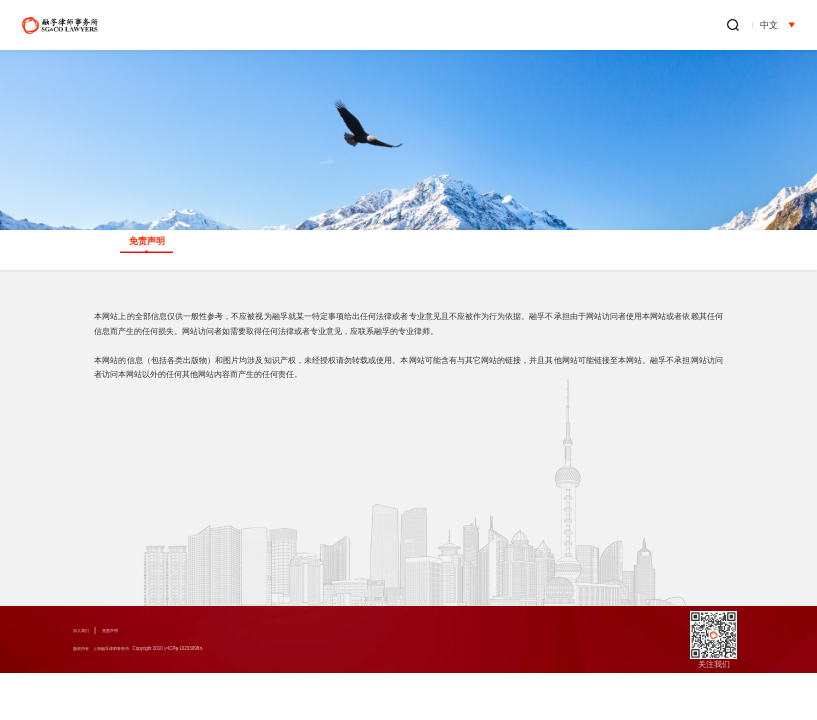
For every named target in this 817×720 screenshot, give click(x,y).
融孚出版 (606, 25)
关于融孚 (317, 25)
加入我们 (89, 630)
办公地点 (679, 25)
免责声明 (134, 630)
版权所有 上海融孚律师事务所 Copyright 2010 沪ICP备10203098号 (196, 650)
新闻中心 (534, 25)
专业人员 (462, 25)
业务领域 (389, 25)
